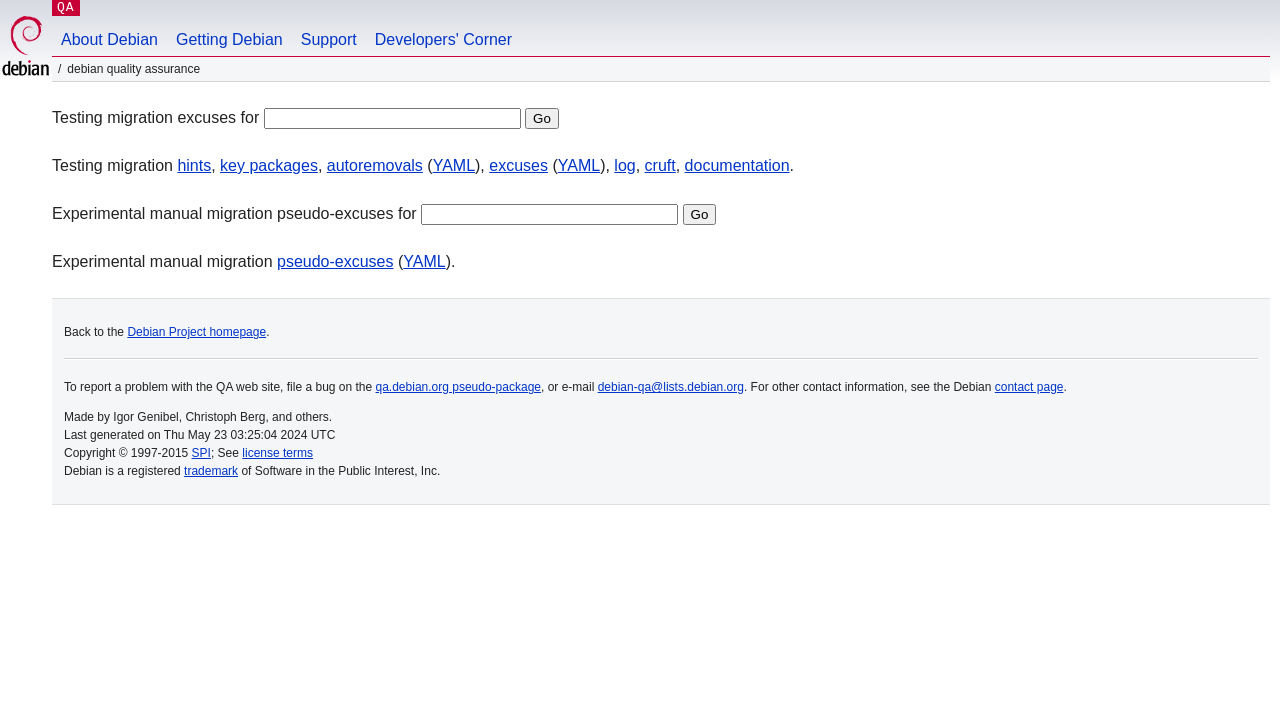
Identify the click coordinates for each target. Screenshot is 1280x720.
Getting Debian (229, 39)
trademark (211, 471)
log (624, 165)
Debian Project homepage (196, 332)
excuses (518, 165)
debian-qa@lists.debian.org (671, 387)
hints (194, 165)
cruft (660, 165)
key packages (269, 165)
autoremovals (375, 165)
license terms (277, 453)
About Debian (109, 39)
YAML (454, 165)
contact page (1029, 387)
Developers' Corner (443, 39)
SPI (201, 453)
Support (329, 39)
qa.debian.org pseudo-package (458, 387)
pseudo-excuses (335, 261)
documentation (737, 165)
